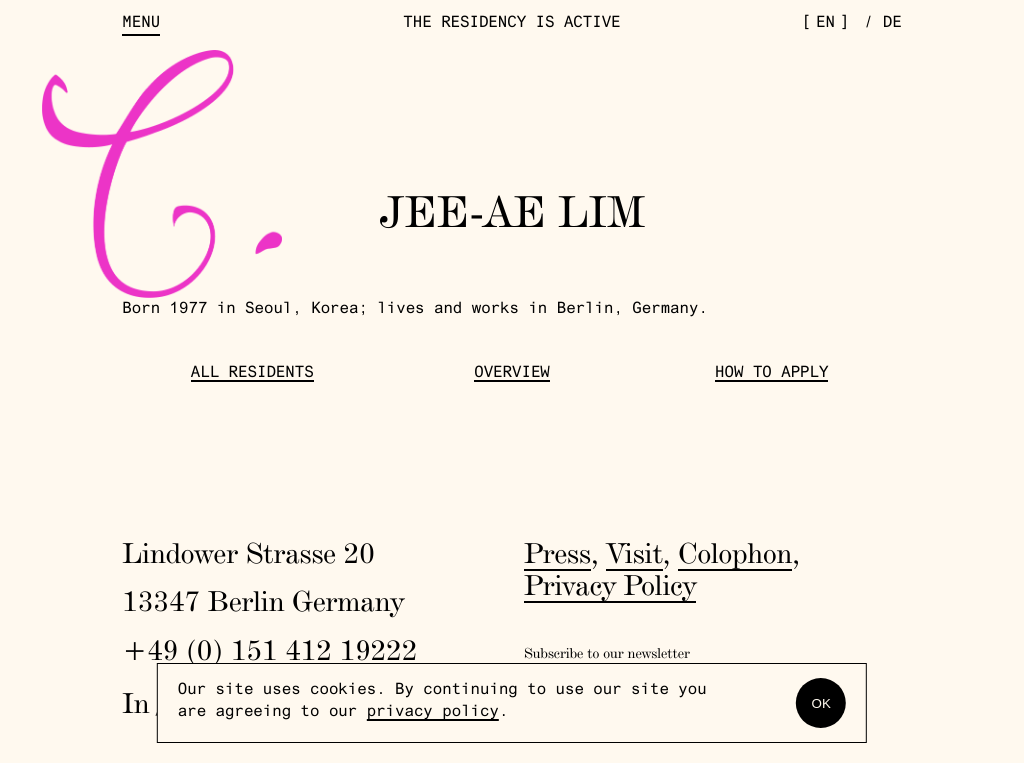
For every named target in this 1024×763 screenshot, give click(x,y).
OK (821, 703)
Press (557, 553)
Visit (634, 553)
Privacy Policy (610, 585)
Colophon (735, 553)
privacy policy (433, 713)
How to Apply (771, 374)
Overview (512, 374)
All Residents (252, 374)
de (892, 24)
